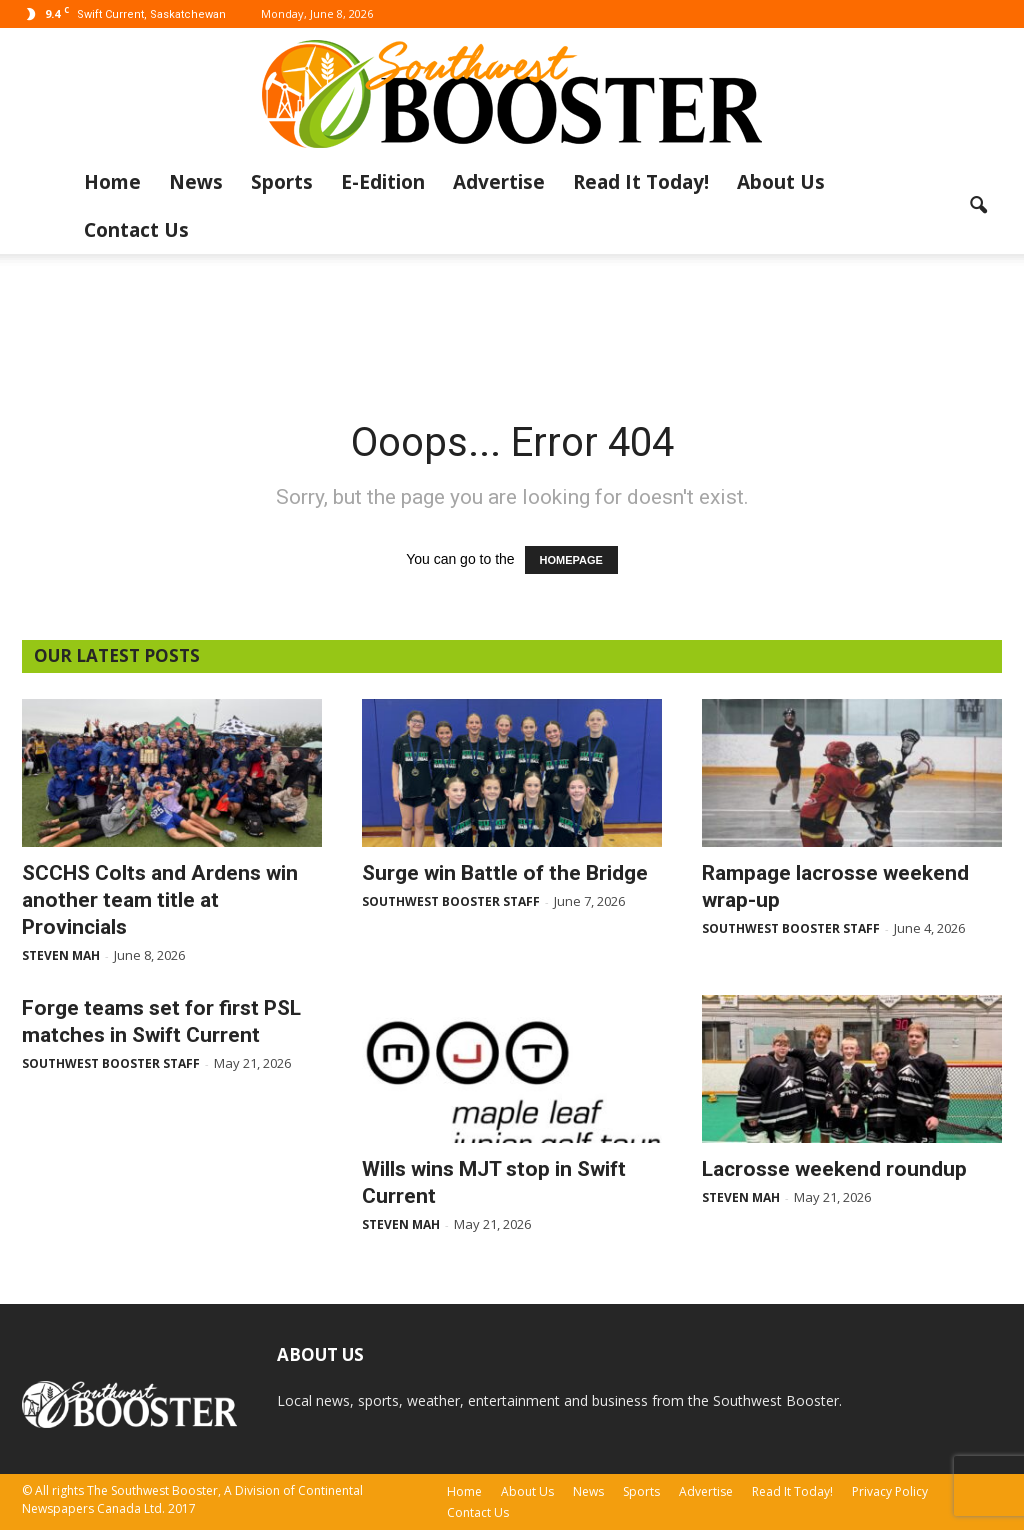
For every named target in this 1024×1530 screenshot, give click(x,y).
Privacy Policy (890, 1491)
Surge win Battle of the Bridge (505, 873)
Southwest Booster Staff (451, 901)
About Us (781, 182)
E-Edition (383, 182)
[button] (978, 206)
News (196, 182)
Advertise (499, 182)
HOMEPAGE (571, 560)
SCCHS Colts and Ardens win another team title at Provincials (160, 900)
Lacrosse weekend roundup (834, 1169)
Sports (282, 182)
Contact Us (136, 230)
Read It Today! (641, 182)
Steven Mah (61, 955)
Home (112, 182)
